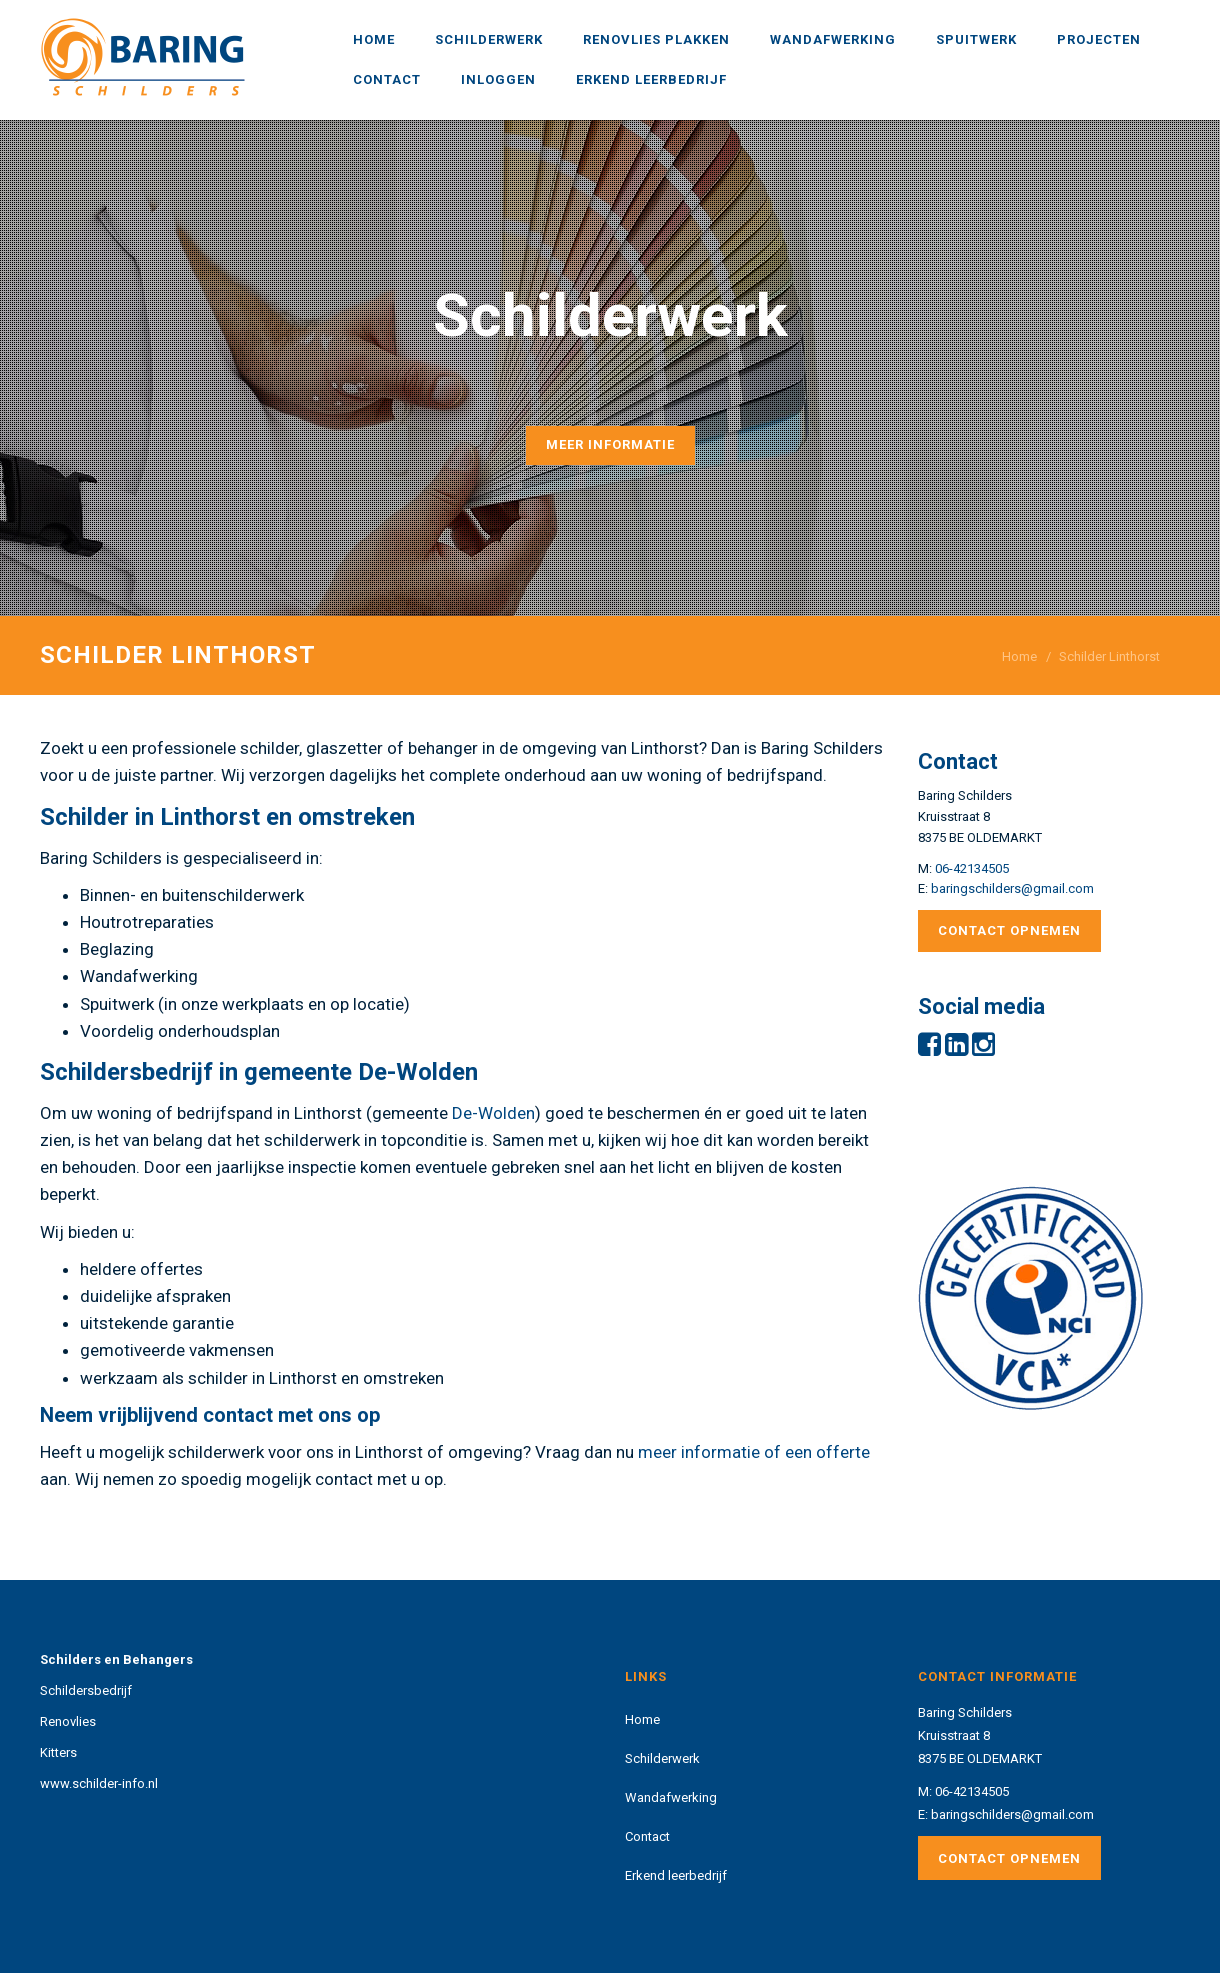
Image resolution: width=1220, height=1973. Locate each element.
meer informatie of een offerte (754, 1452)
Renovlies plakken (656, 39)
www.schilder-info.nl (99, 1783)
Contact (387, 79)
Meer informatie (610, 444)
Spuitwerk (976, 39)
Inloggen (498, 79)
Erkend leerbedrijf (651, 79)
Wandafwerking (833, 39)
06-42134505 (972, 868)
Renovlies (68, 1721)
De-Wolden (493, 1113)
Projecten (1099, 39)
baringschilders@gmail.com (1012, 888)
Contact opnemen (1009, 930)
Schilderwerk (489, 39)
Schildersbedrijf (86, 1690)
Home (374, 39)
